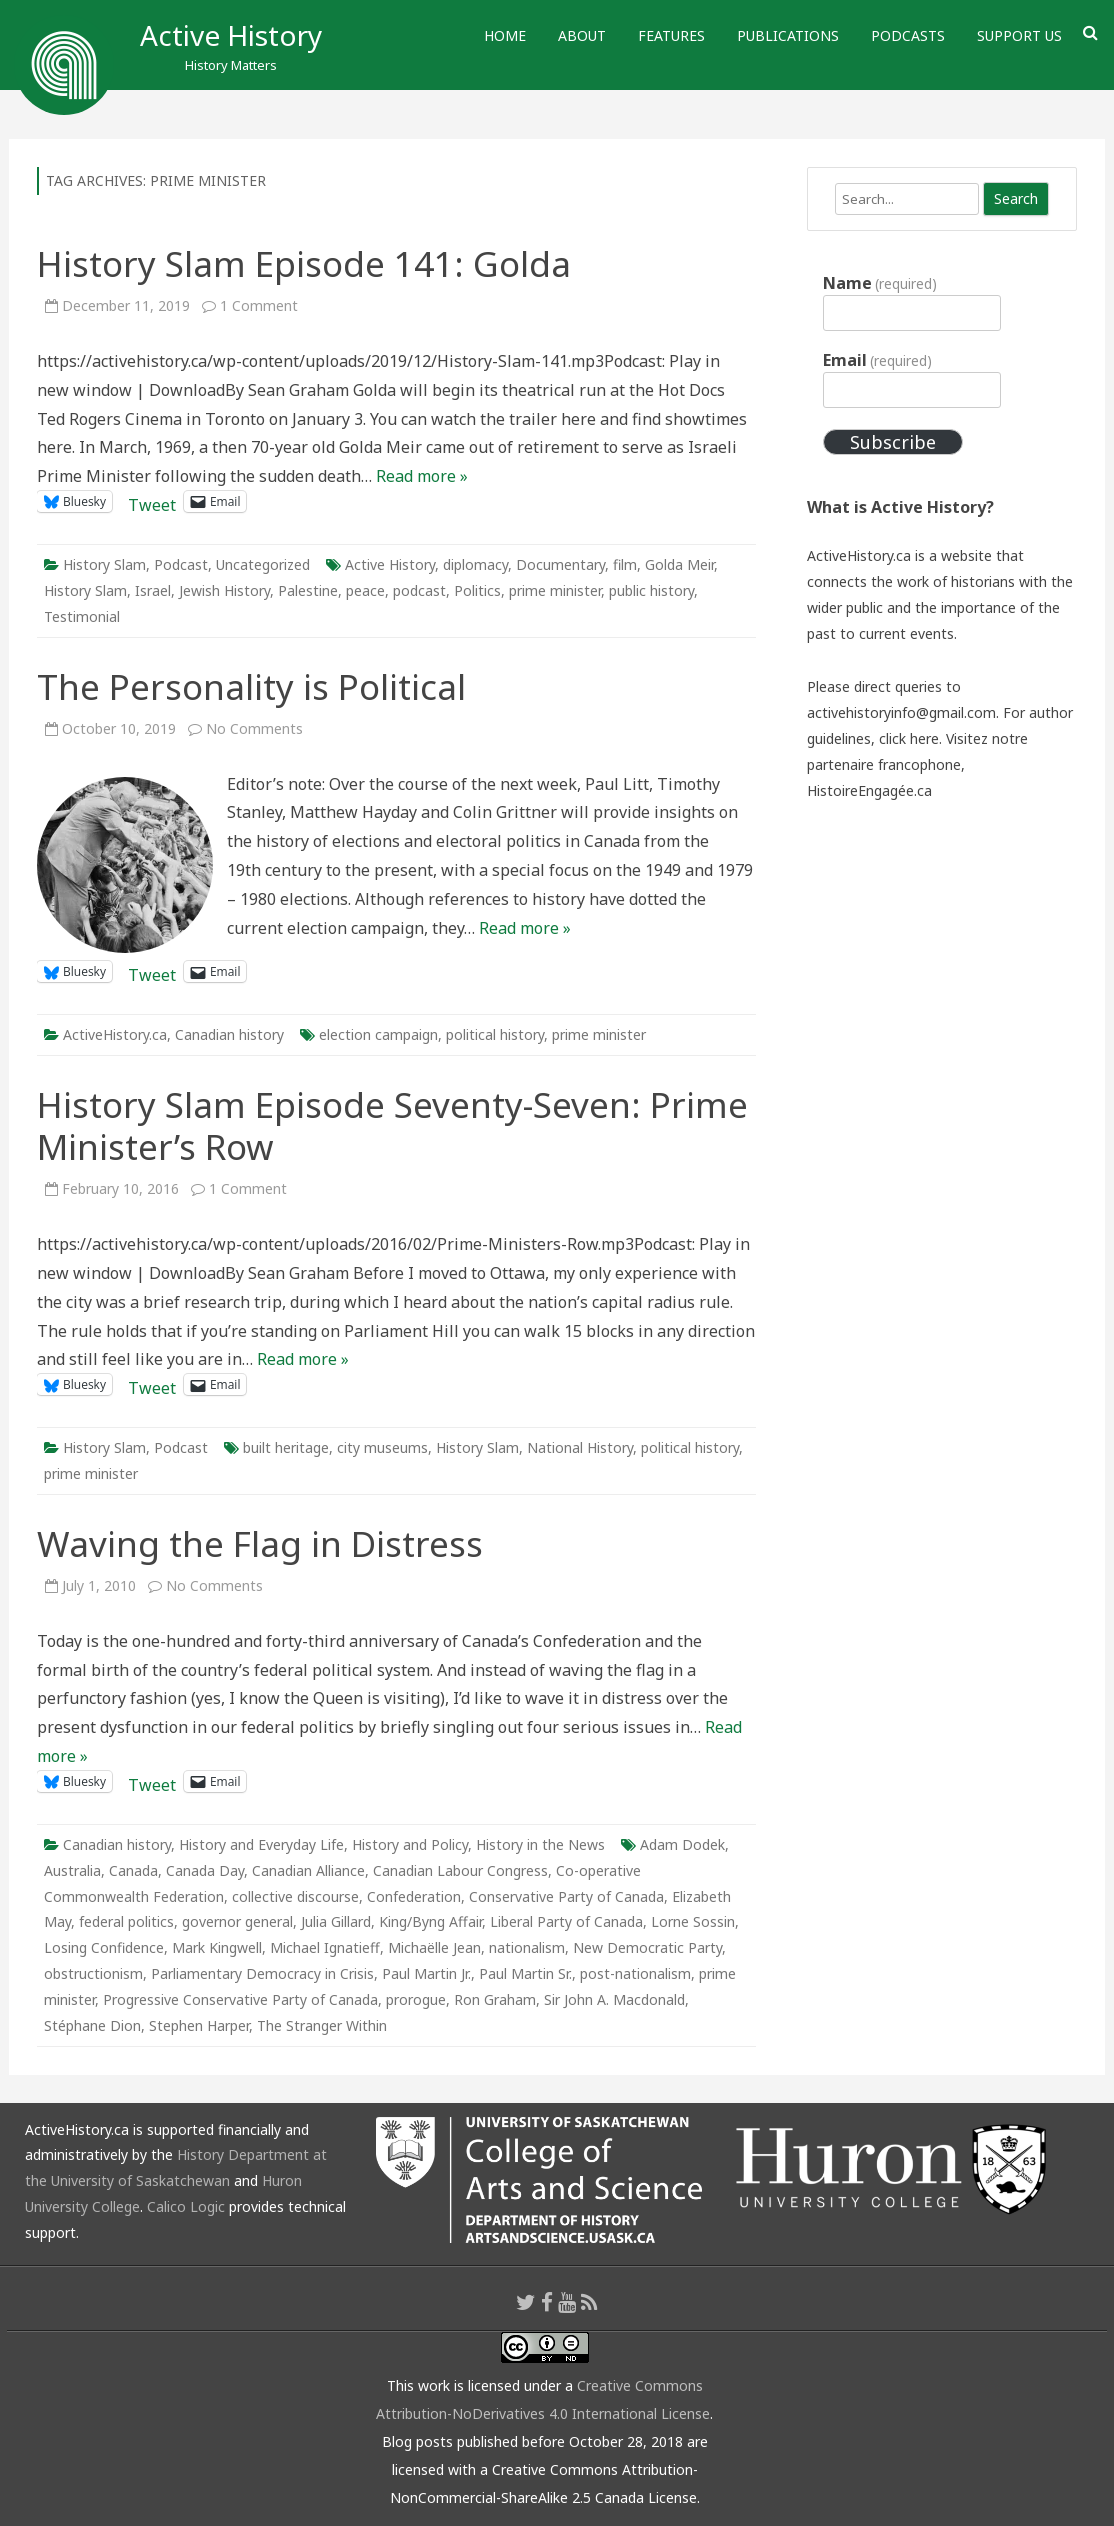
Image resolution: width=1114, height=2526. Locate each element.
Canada (133, 1870)
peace (365, 590)
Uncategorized (263, 564)
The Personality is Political (251, 686)
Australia (72, 1870)
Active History (231, 35)
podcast (419, 590)
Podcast (181, 564)
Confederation (414, 1896)
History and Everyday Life (261, 1844)
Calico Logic (186, 2206)
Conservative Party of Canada (566, 1896)
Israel (153, 590)
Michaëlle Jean (434, 1947)
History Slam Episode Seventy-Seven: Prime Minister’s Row (392, 1125)
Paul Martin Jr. (426, 1973)
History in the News (540, 1844)
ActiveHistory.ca (115, 1034)
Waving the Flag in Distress (260, 1543)
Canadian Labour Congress (460, 1870)
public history (651, 590)
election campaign (378, 1034)
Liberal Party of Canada (566, 1921)
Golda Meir (679, 564)
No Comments (254, 728)
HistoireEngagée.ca (869, 790)
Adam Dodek (682, 1844)
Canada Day (205, 1870)
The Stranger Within (322, 2025)
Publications (788, 35)
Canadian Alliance (308, 1870)
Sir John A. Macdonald (614, 1999)
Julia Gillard (336, 1921)
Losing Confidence (104, 1947)
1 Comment (259, 305)
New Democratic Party (647, 1947)
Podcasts (908, 35)
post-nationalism (635, 1973)
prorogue (416, 1999)
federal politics (126, 1921)
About (582, 35)
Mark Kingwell (217, 1947)
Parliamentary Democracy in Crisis (262, 1973)
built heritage (286, 1447)
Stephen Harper (199, 2025)
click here (909, 738)
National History (580, 1447)
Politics (477, 590)
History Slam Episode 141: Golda (304, 263)
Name (880, 283)
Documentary (560, 564)
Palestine (308, 590)
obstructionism (93, 1973)
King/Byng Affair (430, 1921)
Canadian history (229, 1034)
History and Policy (410, 1844)
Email (877, 360)
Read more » (422, 476)
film (625, 564)
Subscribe (893, 442)
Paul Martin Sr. (525, 1973)
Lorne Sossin (693, 1921)
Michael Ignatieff (325, 1947)
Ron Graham (495, 1999)
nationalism (527, 1947)
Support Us (1019, 35)
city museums (382, 1447)
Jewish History (224, 590)
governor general (237, 1921)
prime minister (555, 590)
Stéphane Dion (92, 2025)
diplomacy (475, 564)
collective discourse (295, 1896)
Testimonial (82, 616)
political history (495, 1034)
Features (671, 35)
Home (505, 35)
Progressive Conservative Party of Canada (240, 1999)
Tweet (152, 501)
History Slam (104, 564)
